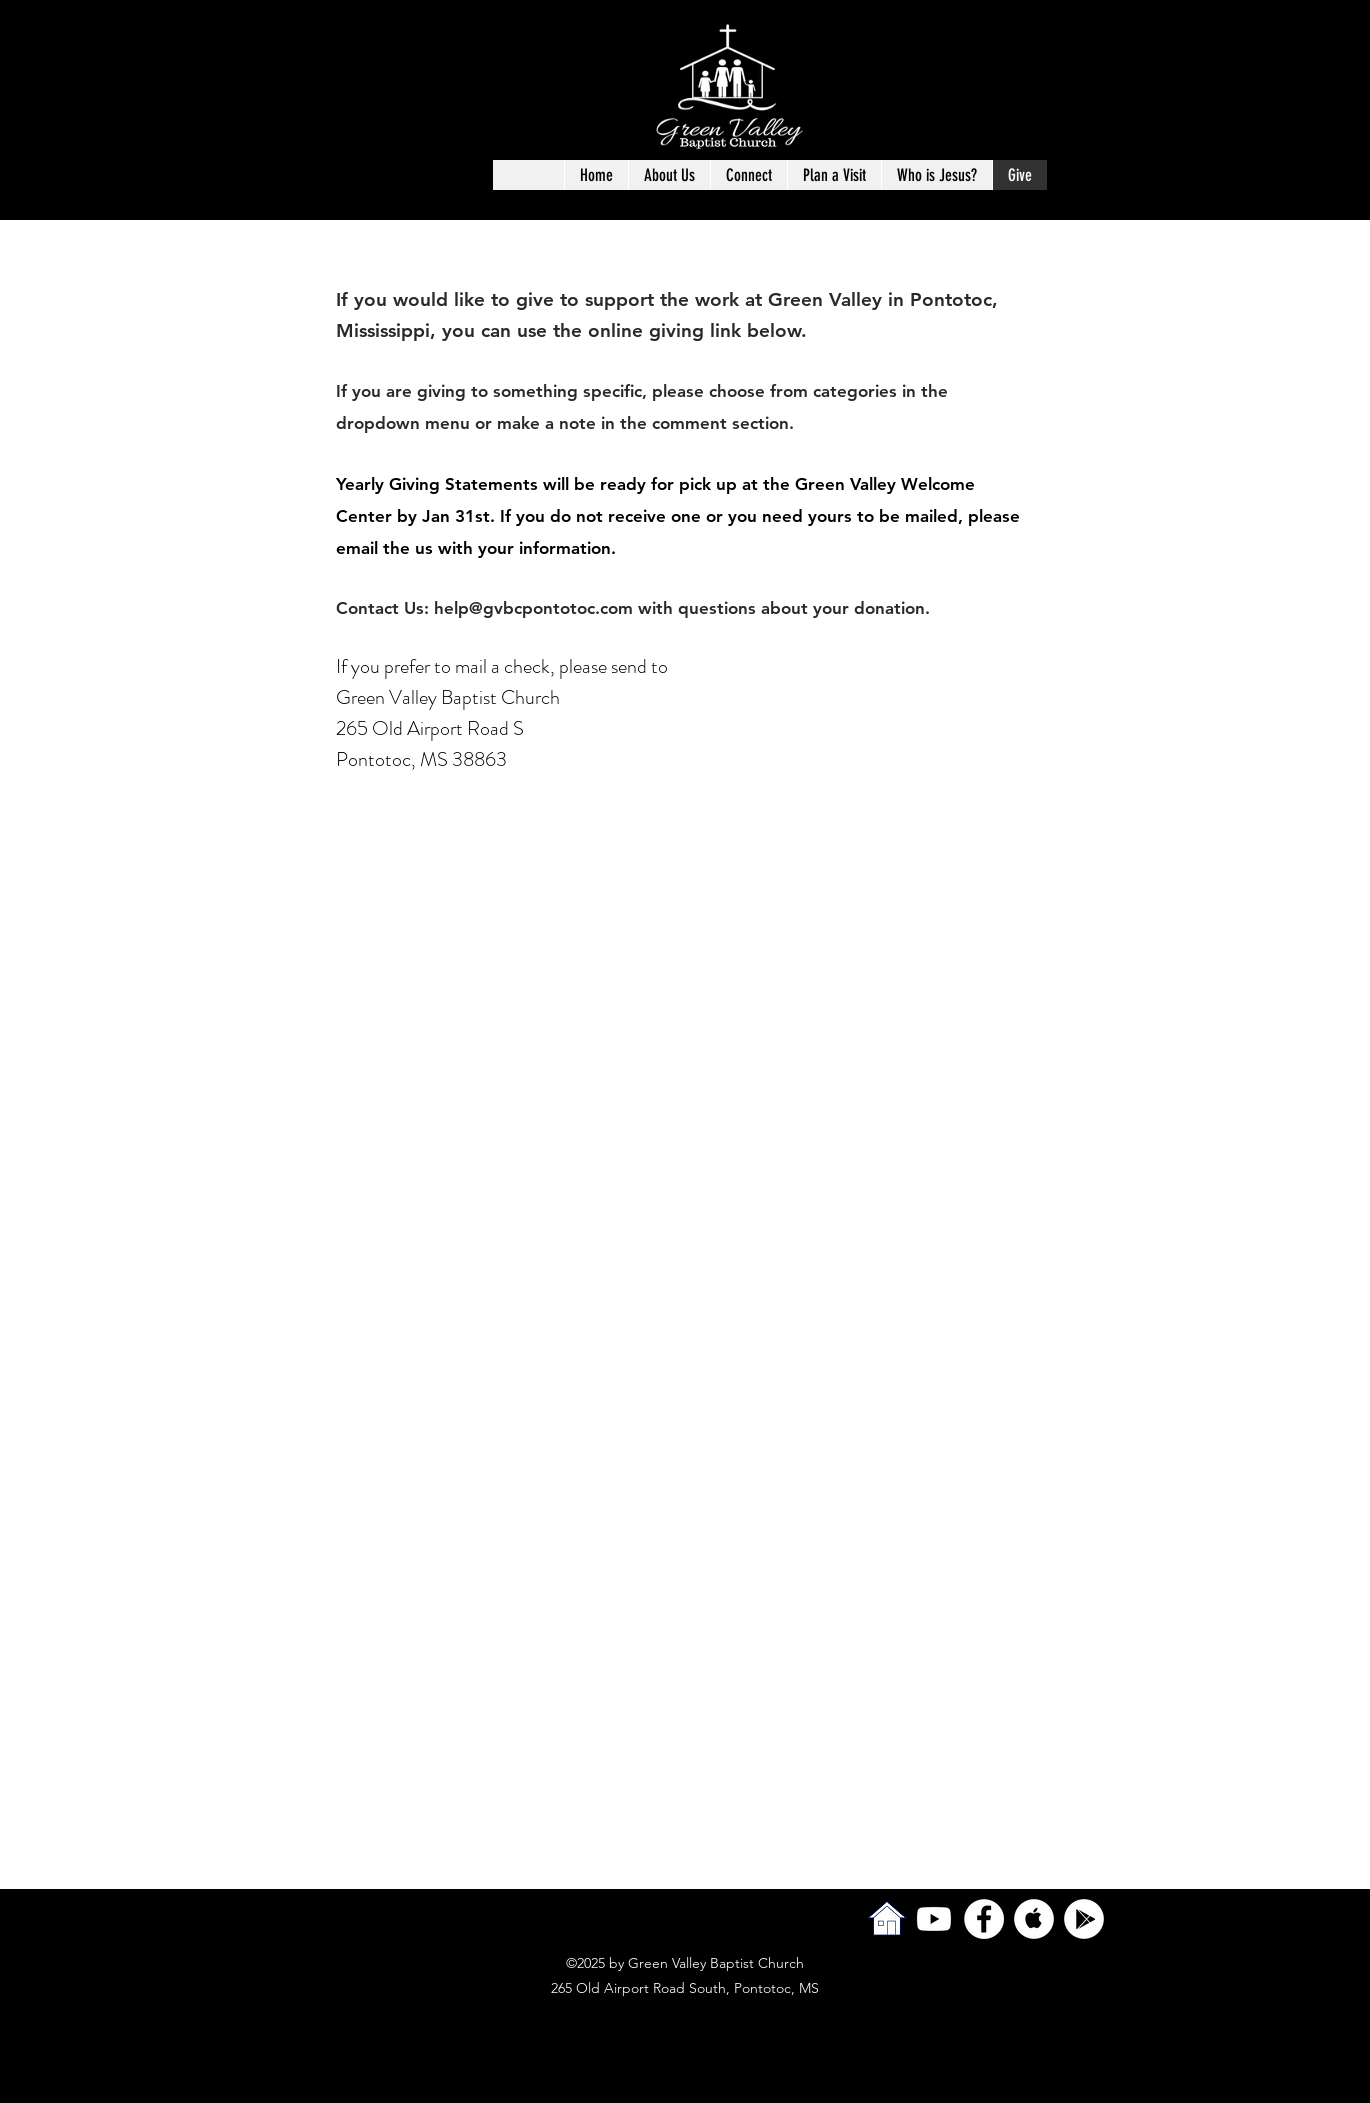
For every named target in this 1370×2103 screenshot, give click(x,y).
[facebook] (984, 1919)
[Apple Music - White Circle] (1034, 1919)
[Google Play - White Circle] (1084, 1919)
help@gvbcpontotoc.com (533, 608)
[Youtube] (934, 1919)
